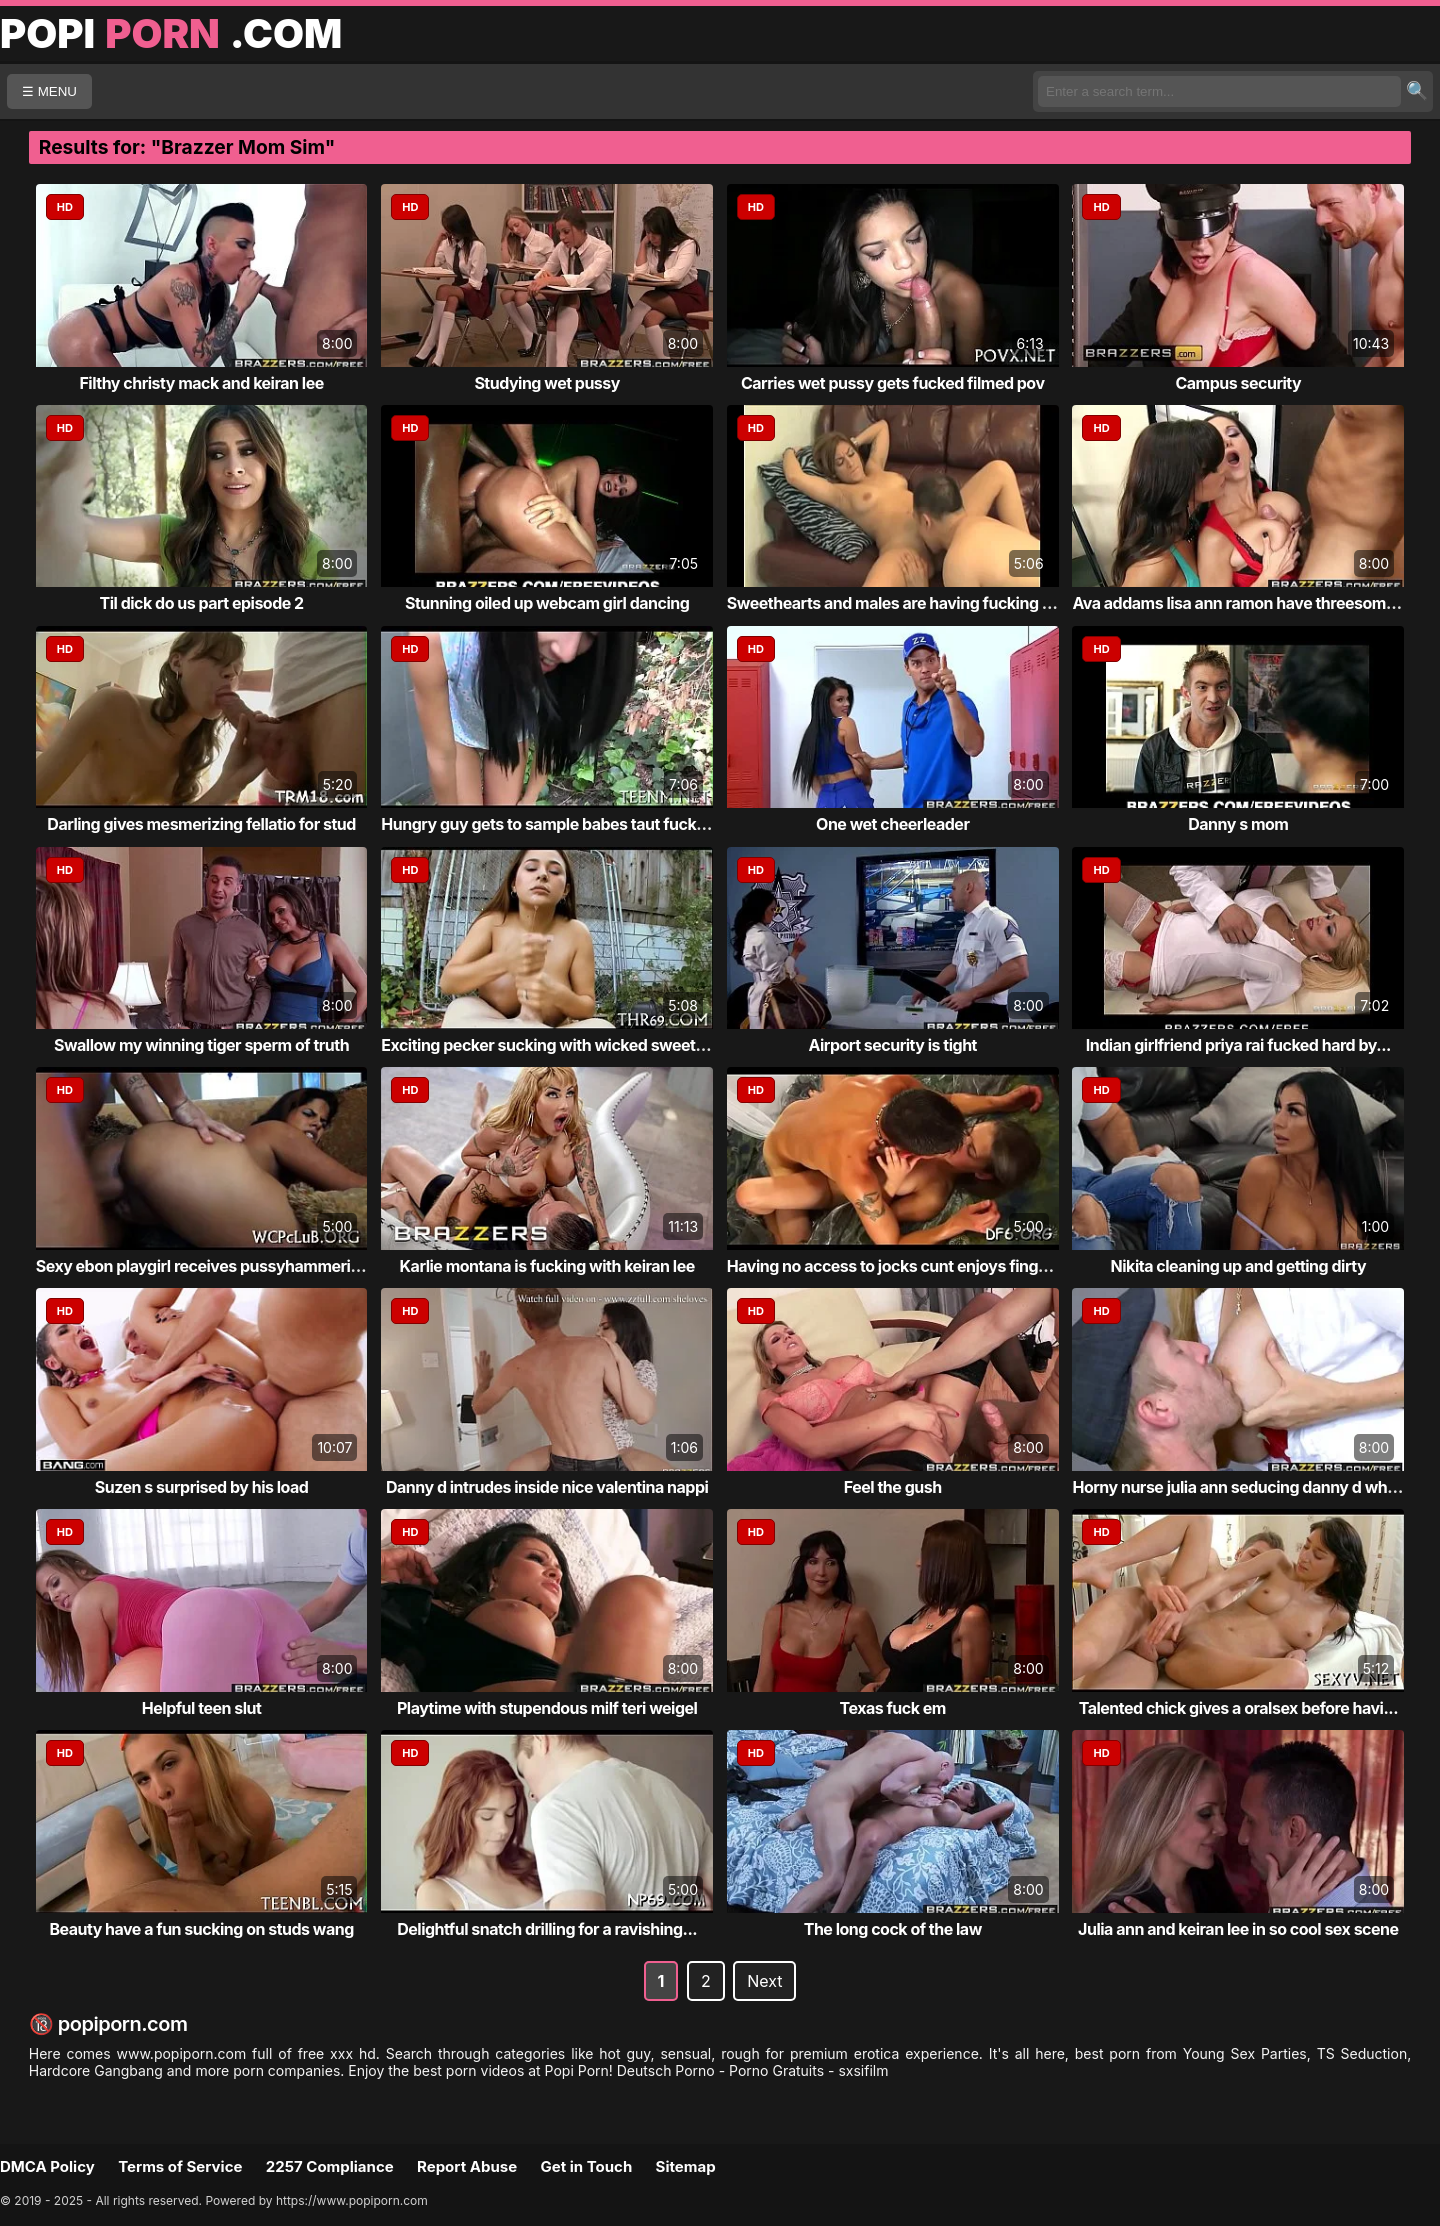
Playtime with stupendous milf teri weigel (547, 1708)
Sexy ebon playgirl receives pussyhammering (203, 1266)
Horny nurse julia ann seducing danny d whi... (1238, 1487)
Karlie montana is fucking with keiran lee (547, 1266)
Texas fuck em (893, 1708)
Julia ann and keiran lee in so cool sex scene (1238, 1929)
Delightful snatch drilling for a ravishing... (547, 1929)
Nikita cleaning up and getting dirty (1239, 1266)
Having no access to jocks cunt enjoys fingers (894, 1266)
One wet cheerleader (892, 824)
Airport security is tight (893, 1045)
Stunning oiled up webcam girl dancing (547, 603)
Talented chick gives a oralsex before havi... (1238, 1708)
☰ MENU (49, 91)
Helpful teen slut (202, 1708)
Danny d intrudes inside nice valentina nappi (547, 1487)
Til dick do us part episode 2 (202, 603)
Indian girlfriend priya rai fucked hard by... (1238, 1045)
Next (764, 1981)
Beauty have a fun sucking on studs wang (201, 1929)
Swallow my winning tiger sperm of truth (201, 1045)
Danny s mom (1238, 824)
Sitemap (686, 2166)
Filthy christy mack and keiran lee (201, 383)
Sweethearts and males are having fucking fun (897, 603)
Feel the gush (893, 1487)
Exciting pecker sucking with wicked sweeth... (550, 1045)
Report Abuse (467, 2166)
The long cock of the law (893, 1929)
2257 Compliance (330, 2166)
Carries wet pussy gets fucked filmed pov (893, 383)
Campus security (1238, 383)
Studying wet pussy (547, 383)
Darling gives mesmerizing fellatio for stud (201, 824)
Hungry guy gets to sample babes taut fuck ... (547, 824)
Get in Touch (586, 2166)
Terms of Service (180, 2166)
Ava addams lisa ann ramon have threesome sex (1248, 603)
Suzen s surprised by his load (202, 1487)
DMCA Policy (47, 2166)
